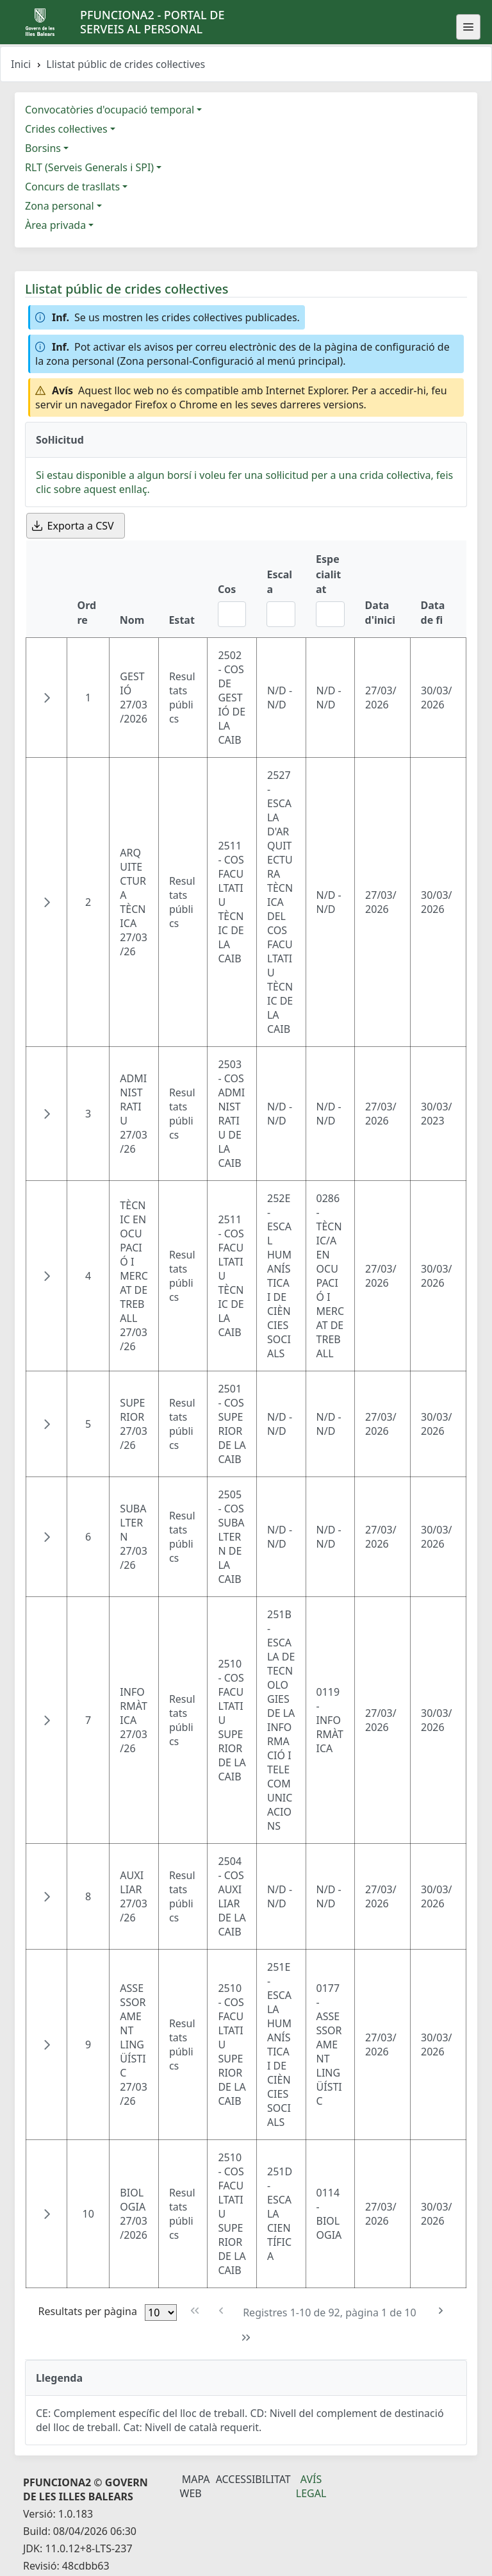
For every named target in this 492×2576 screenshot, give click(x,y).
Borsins (43, 148)
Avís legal (311, 2486)
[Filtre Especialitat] (330, 614)
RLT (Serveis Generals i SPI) (89, 167)
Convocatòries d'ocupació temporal (109, 110)
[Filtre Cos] (232, 614)
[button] (47, 697)
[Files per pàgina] (161, 2312)
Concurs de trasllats (72, 187)
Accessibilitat (253, 2479)
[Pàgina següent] (441, 2311)
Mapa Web (195, 2486)
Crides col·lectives (66, 129)
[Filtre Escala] (280, 614)
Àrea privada (55, 225)
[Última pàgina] (246, 2338)
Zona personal (59, 206)
